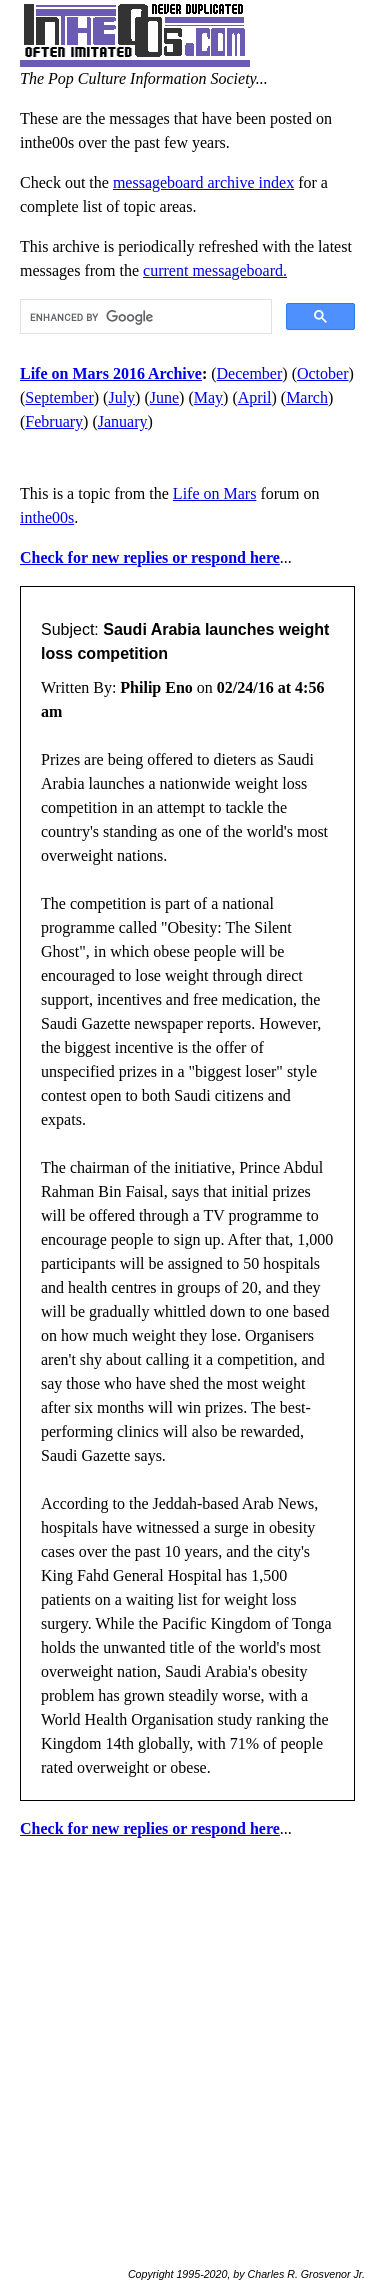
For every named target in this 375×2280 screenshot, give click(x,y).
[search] (144, 317)
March (307, 397)
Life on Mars (215, 493)
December (250, 373)
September (59, 397)
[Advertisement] (187, 2044)
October (323, 373)
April (255, 397)
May (208, 397)
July (121, 397)
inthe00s (47, 517)
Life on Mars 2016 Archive (111, 373)
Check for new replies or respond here (150, 557)
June (164, 397)
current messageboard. (215, 270)
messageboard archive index (203, 182)
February (54, 421)
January (123, 421)
